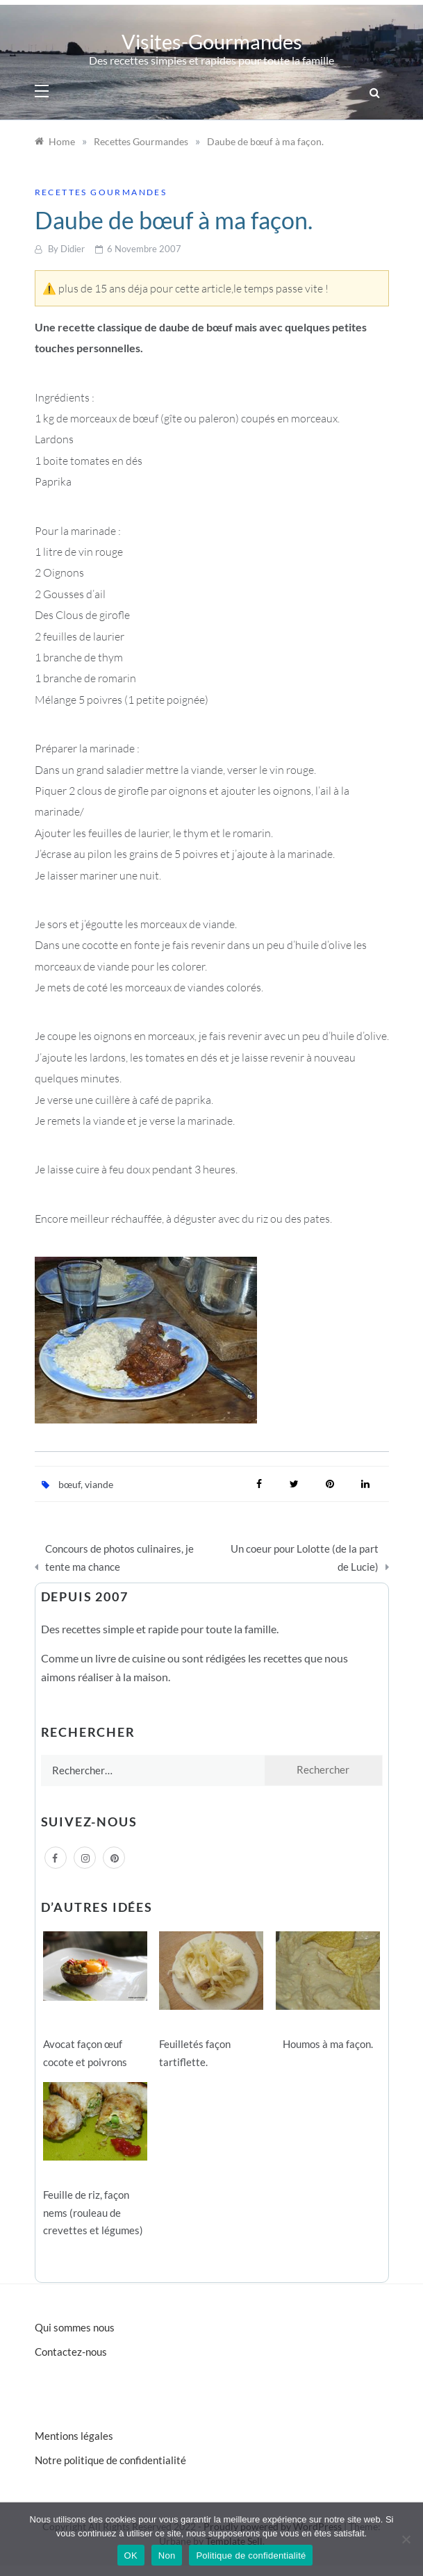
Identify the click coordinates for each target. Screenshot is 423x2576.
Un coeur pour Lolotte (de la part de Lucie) (305, 1557)
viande (99, 1484)
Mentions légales (74, 2435)
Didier (72, 248)
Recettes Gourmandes (101, 192)
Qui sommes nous (75, 2327)
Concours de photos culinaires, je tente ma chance (119, 1557)
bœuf (69, 1484)
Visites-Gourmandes (212, 41)
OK (131, 2555)
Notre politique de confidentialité (110, 2460)
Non (167, 2555)
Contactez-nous (71, 2351)
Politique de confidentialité (251, 2555)
